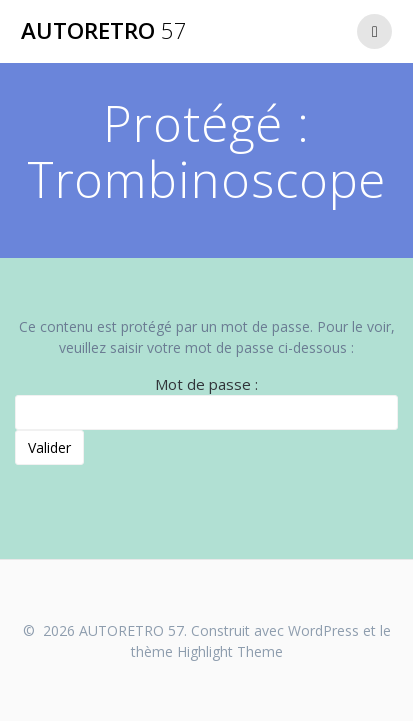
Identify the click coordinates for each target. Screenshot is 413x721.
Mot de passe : (206, 402)
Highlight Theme (230, 651)
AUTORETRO (104, 31)
